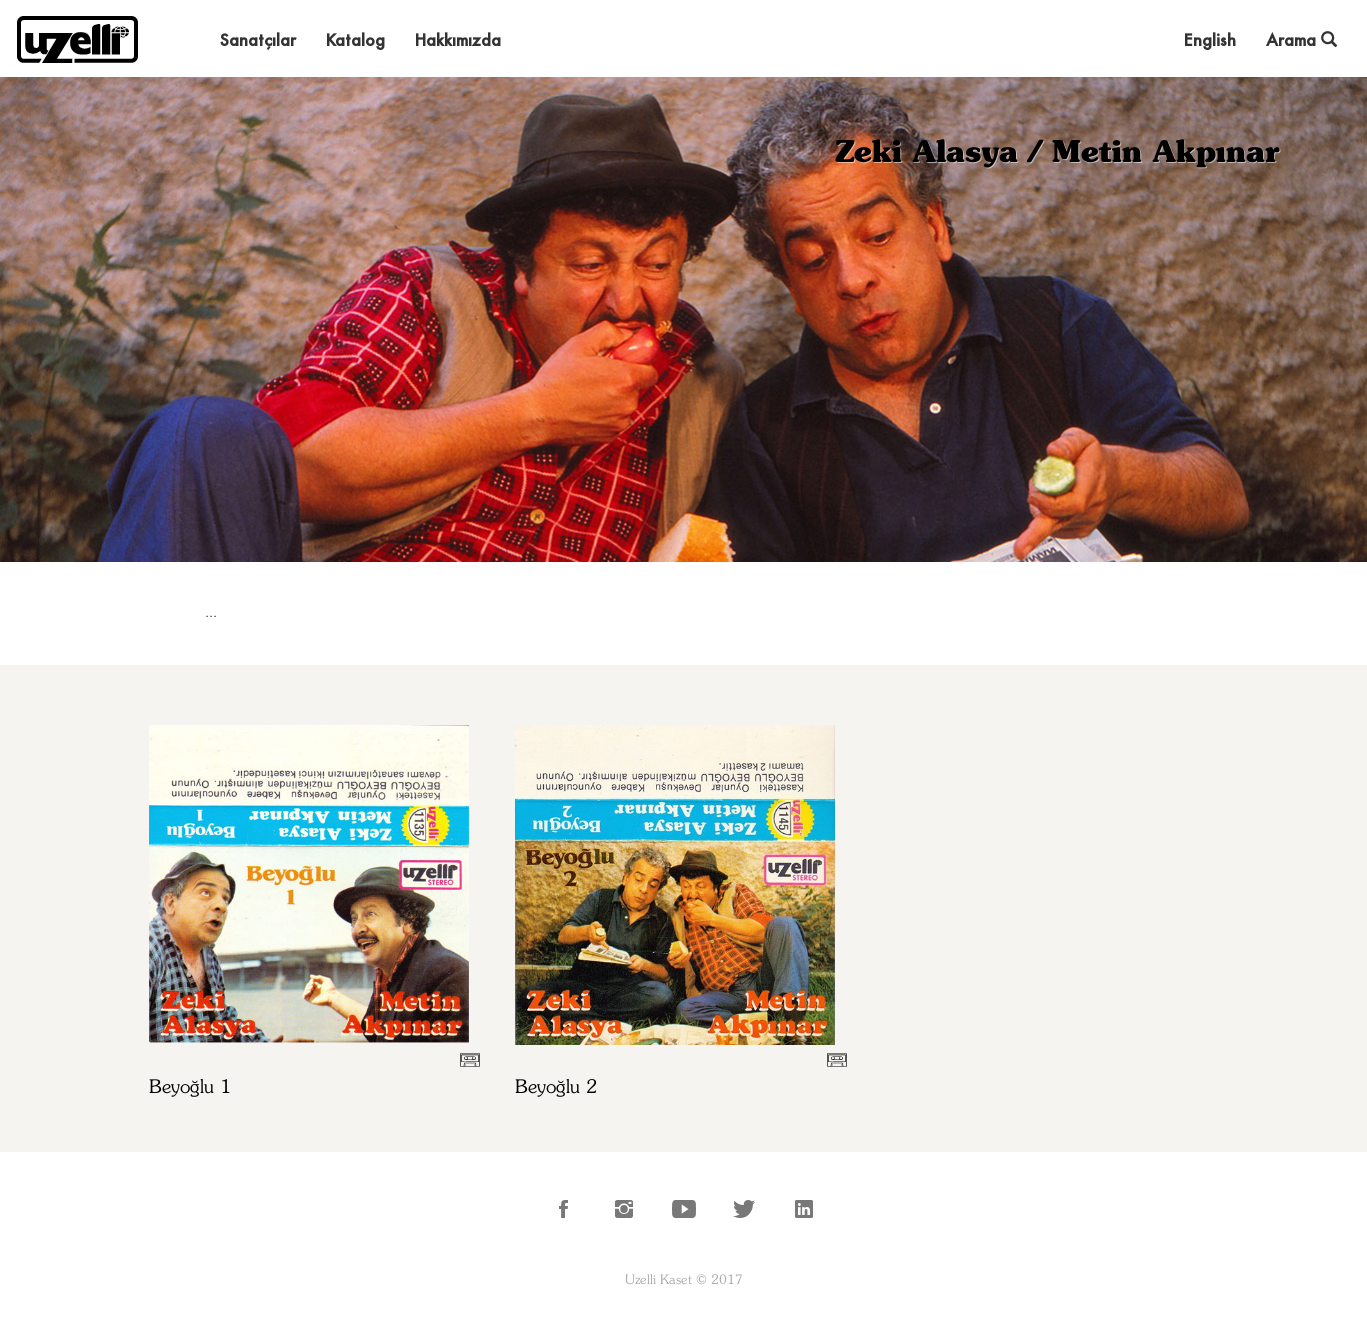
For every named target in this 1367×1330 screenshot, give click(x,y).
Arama (1301, 39)
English (1210, 39)
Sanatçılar (258, 39)
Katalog (355, 39)
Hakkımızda (458, 39)
